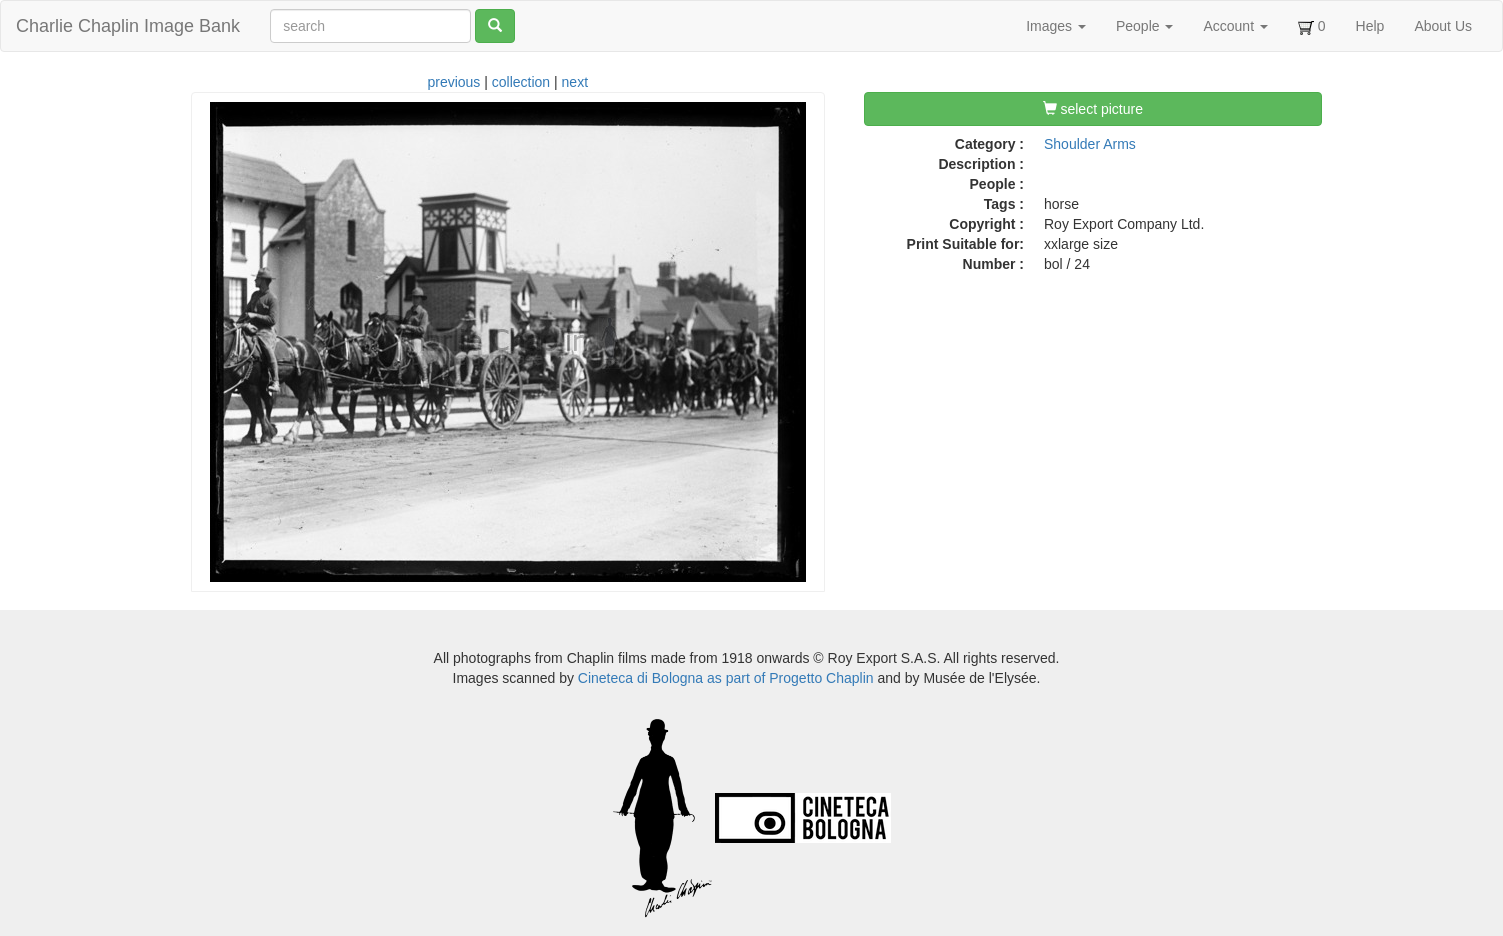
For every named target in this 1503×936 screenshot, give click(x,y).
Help (1370, 26)
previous (453, 82)
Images (1056, 26)
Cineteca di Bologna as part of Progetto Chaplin (726, 678)
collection (521, 82)
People (1144, 26)
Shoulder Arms (1090, 144)
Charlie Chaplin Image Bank (128, 26)
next (575, 82)
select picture (1093, 109)
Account (1235, 26)
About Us (1443, 26)
